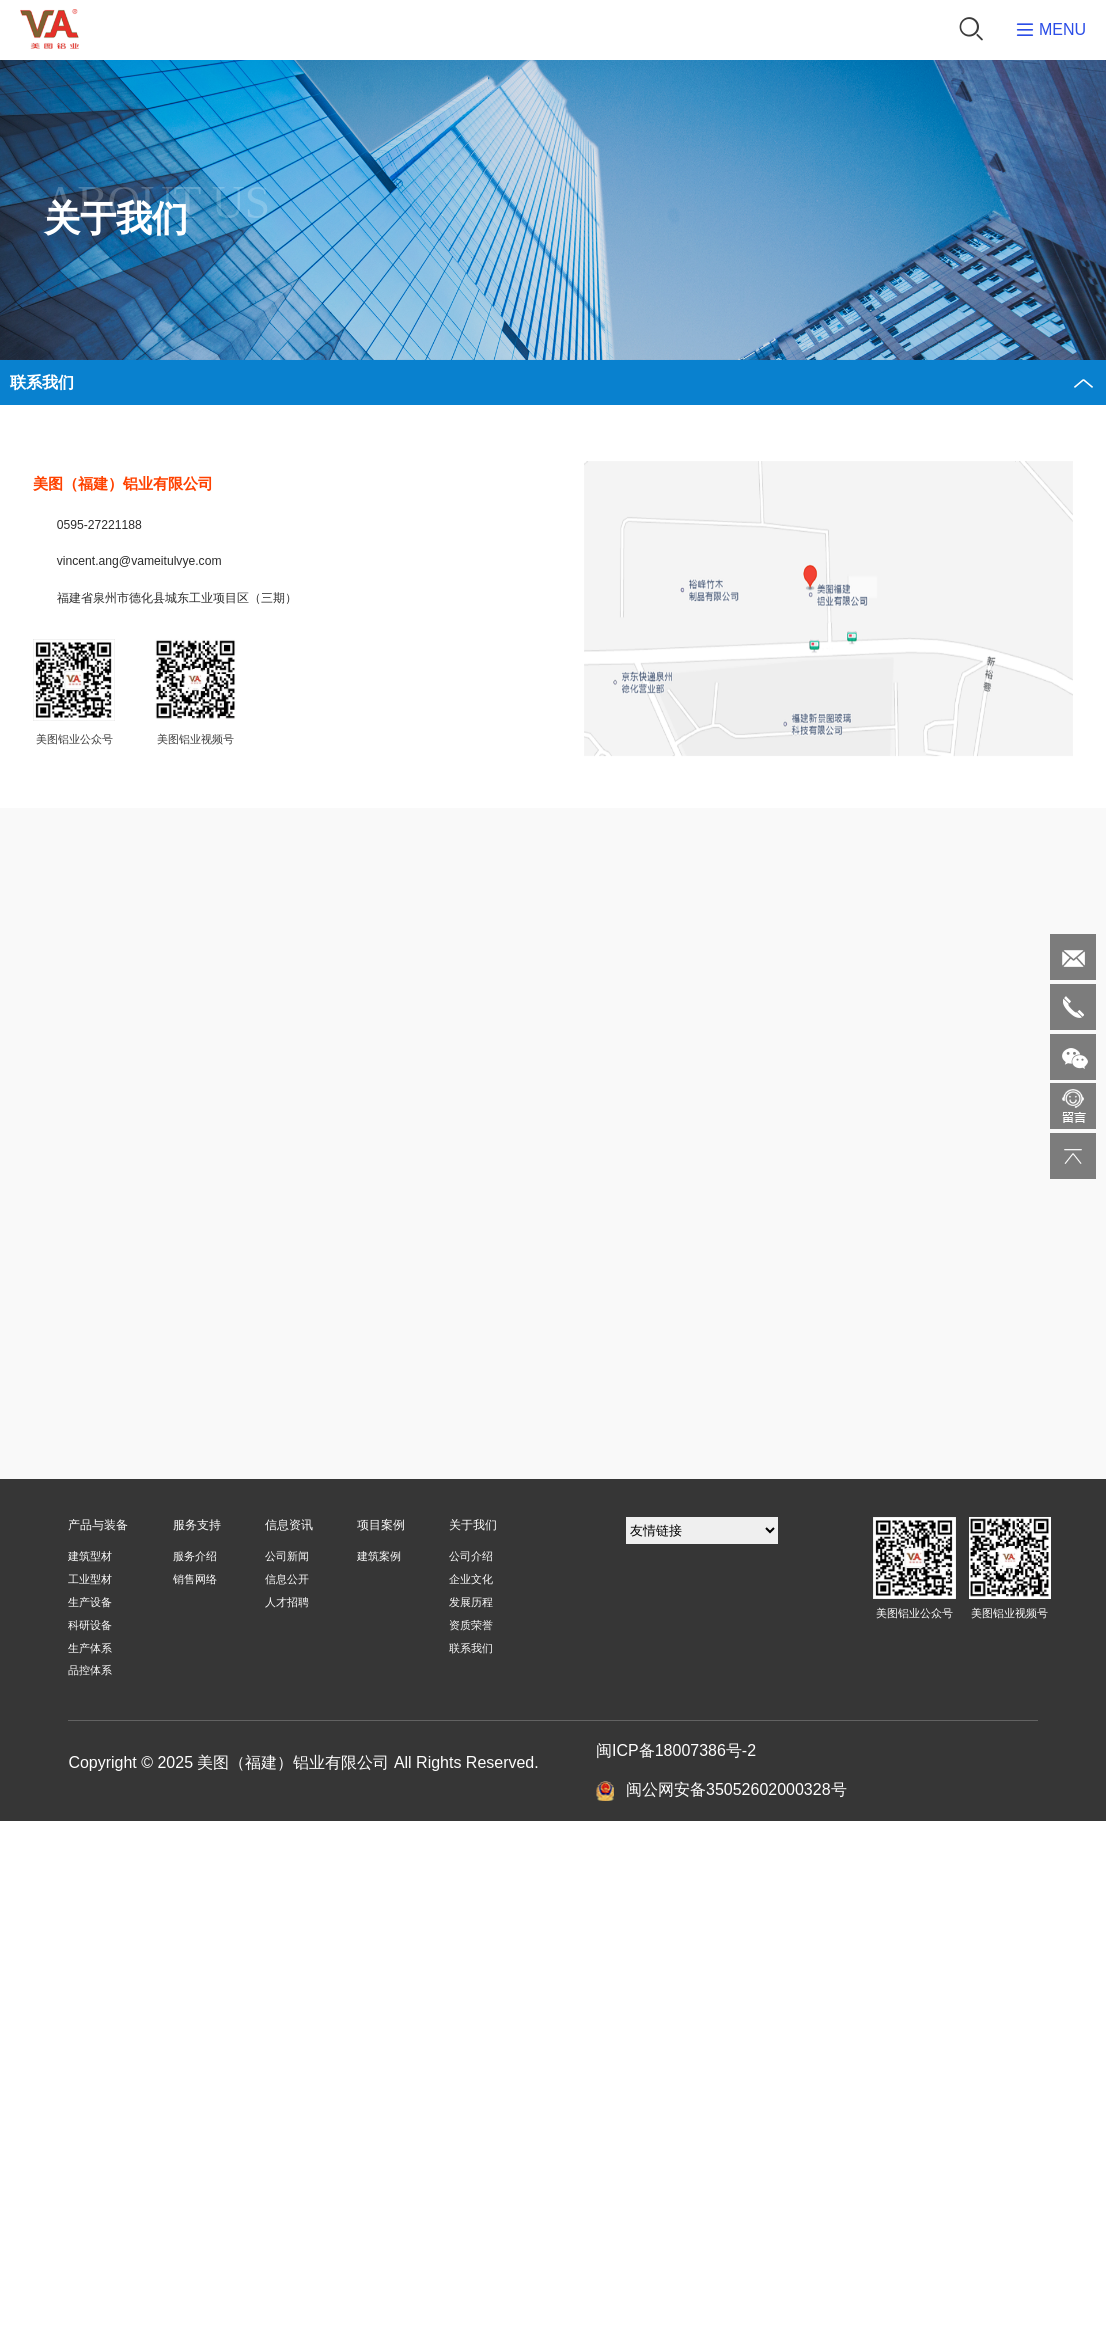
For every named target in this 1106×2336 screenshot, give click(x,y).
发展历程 (471, 1602)
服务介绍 (195, 1556)
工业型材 (90, 1579)
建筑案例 (379, 1556)
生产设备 (90, 1602)
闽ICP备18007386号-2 (676, 1750)
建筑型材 (90, 1556)
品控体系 (90, 1670)
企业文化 (471, 1579)
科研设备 (90, 1625)
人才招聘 (287, 1602)
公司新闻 (287, 1556)
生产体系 (90, 1648)
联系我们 (471, 1648)
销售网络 (195, 1579)
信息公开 (287, 1579)
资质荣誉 (471, 1625)
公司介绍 (471, 1556)
